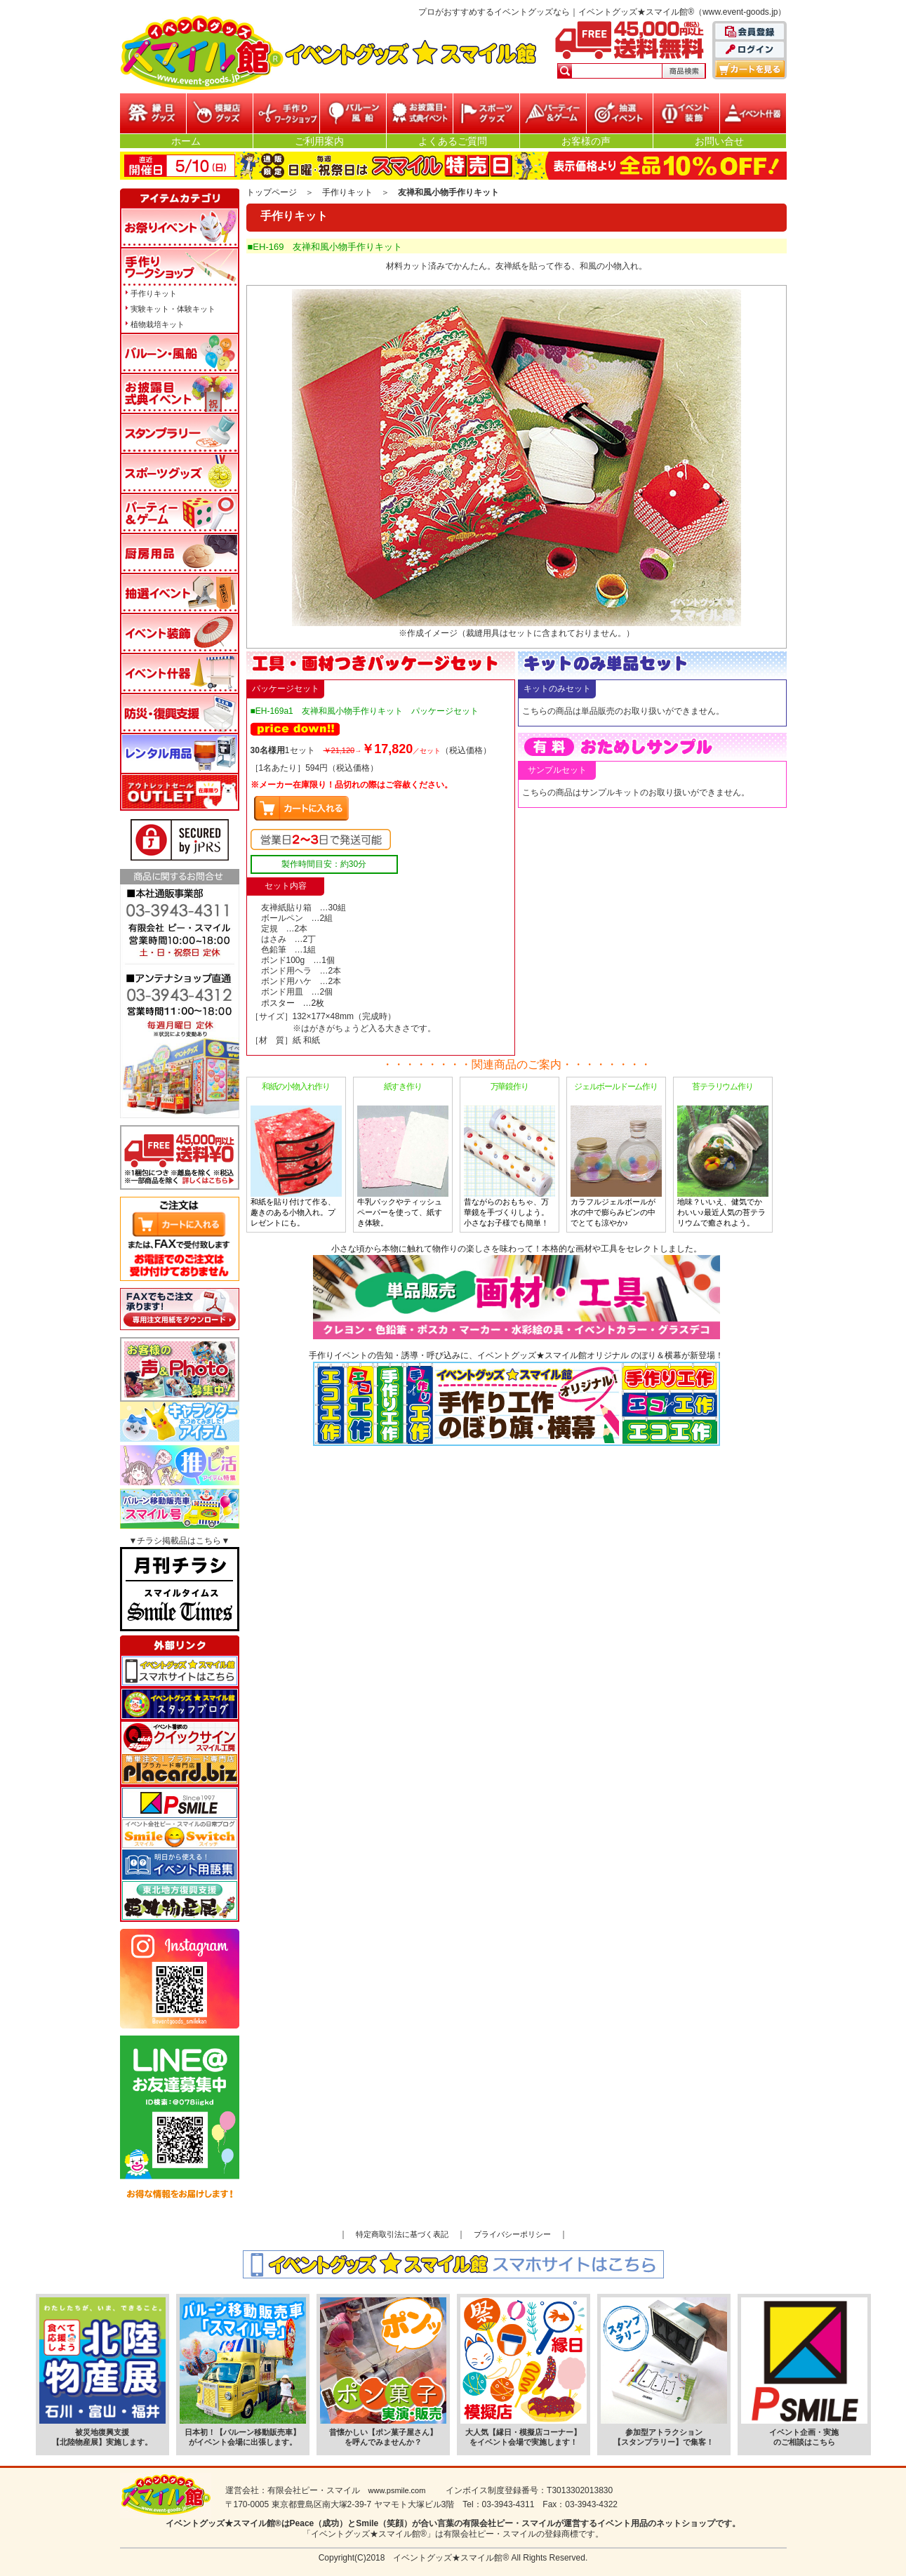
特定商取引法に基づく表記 (402, 2234)
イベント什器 (753, 113)
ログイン (750, 50)
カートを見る (750, 69)
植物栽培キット (158, 324)
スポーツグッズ (486, 113)
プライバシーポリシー (512, 2234)
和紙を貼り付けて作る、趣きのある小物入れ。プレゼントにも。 (296, 1154)
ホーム (186, 141)
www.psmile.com (397, 2490)
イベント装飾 (686, 113)
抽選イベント (620, 113)
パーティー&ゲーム (553, 113)
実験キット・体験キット (173, 309)
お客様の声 (586, 141)
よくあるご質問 (452, 141)
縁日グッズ (153, 113)
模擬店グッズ (220, 113)
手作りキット (347, 192)
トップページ (271, 192)
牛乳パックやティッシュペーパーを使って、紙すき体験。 (402, 1154)
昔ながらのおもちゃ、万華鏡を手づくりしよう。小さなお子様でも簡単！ (509, 1154)
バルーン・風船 (353, 113)
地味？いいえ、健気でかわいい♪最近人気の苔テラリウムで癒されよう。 (722, 1154)
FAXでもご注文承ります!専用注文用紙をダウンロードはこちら (179, 1309)
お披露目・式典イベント (420, 113)
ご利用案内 (319, 141)
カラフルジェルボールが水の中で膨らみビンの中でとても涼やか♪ (616, 1154)
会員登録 (750, 32)
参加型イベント (286, 113)
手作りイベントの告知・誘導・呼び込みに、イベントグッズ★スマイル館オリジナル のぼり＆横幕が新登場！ (516, 1398)
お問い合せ (719, 141)
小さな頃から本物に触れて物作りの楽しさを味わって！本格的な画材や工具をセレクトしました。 (516, 1291)
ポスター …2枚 (293, 1003)
